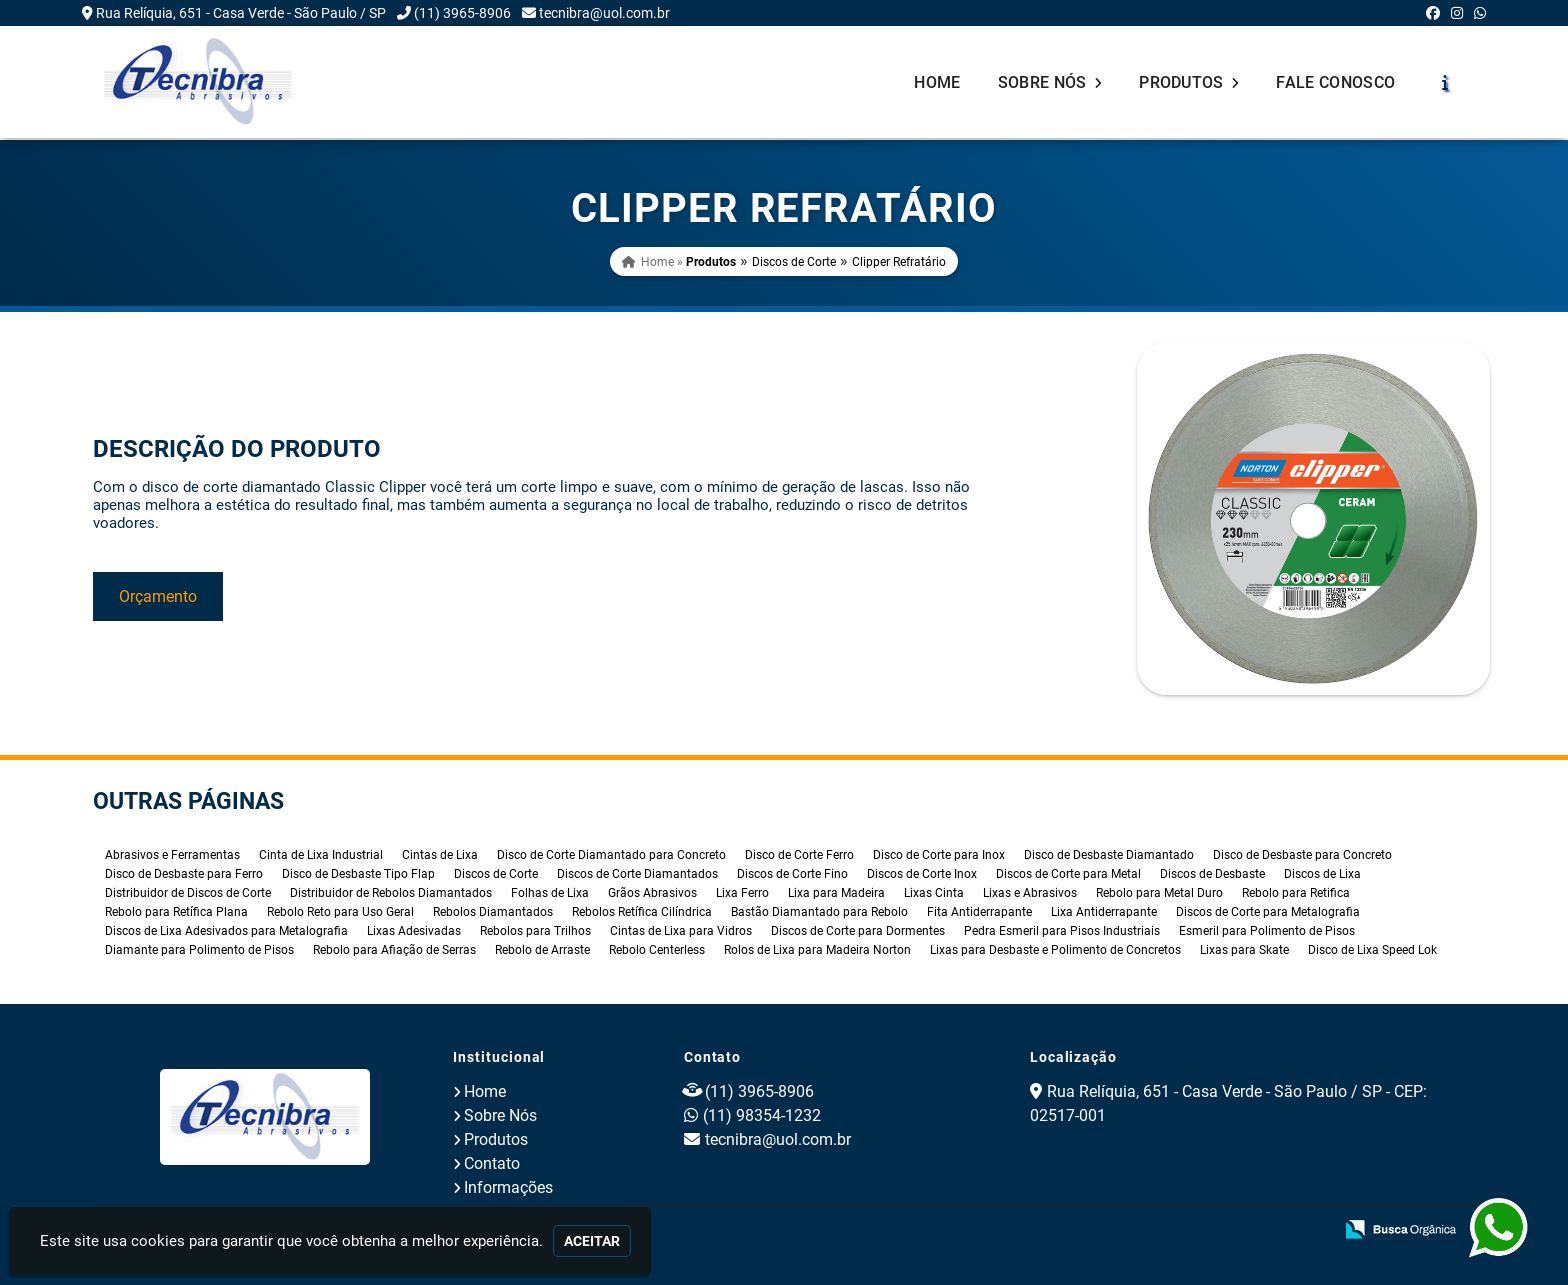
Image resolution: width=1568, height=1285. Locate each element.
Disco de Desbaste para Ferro (184, 874)
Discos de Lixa (1322, 874)
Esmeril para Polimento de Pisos (1267, 931)
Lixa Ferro (742, 893)
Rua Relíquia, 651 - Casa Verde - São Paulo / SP (241, 13)
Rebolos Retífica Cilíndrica (642, 912)
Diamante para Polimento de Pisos (199, 950)
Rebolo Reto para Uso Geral (340, 912)
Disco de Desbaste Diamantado (1109, 855)
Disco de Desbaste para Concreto (1302, 855)
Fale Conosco (1335, 82)
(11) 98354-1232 (762, 1115)
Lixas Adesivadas (414, 931)
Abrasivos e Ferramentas (172, 855)
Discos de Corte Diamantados (637, 874)
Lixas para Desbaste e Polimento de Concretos (1055, 950)
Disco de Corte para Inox (939, 855)
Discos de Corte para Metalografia (1268, 912)
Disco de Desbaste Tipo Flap (358, 874)
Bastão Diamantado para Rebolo (819, 912)
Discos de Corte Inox (922, 874)
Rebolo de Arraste (542, 950)
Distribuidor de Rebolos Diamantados (391, 893)
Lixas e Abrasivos (1030, 893)
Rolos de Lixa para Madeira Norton (817, 950)
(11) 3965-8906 (462, 13)
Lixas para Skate (1244, 950)
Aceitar (592, 1241)
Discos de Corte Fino (792, 874)
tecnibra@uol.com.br (604, 13)
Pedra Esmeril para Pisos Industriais (1062, 931)
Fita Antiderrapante (979, 912)
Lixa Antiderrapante (1104, 912)
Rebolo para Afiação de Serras (394, 950)
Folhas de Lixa (550, 893)
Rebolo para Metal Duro (1159, 893)
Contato (492, 1163)
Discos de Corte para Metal (1068, 874)
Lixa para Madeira (836, 893)
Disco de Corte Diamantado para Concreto (611, 855)
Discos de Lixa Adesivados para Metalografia (226, 931)
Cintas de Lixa (440, 855)
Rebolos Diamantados (493, 912)
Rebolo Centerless (657, 950)
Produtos (1189, 82)
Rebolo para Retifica (1296, 893)
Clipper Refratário (899, 262)
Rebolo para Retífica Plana (176, 912)
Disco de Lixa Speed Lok (1372, 950)
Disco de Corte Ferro (799, 855)
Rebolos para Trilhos (535, 931)
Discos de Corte (794, 262)
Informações (508, 1187)
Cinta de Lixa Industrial (321, 855)
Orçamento (158, 596)
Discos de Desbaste (1212, 874)
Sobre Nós (1050, 82)
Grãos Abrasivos (652, 893)
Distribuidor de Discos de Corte (188, 893)
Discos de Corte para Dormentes (858, 931)
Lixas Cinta (934, 893)
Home (937, 82)
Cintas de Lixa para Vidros (681, 931)
